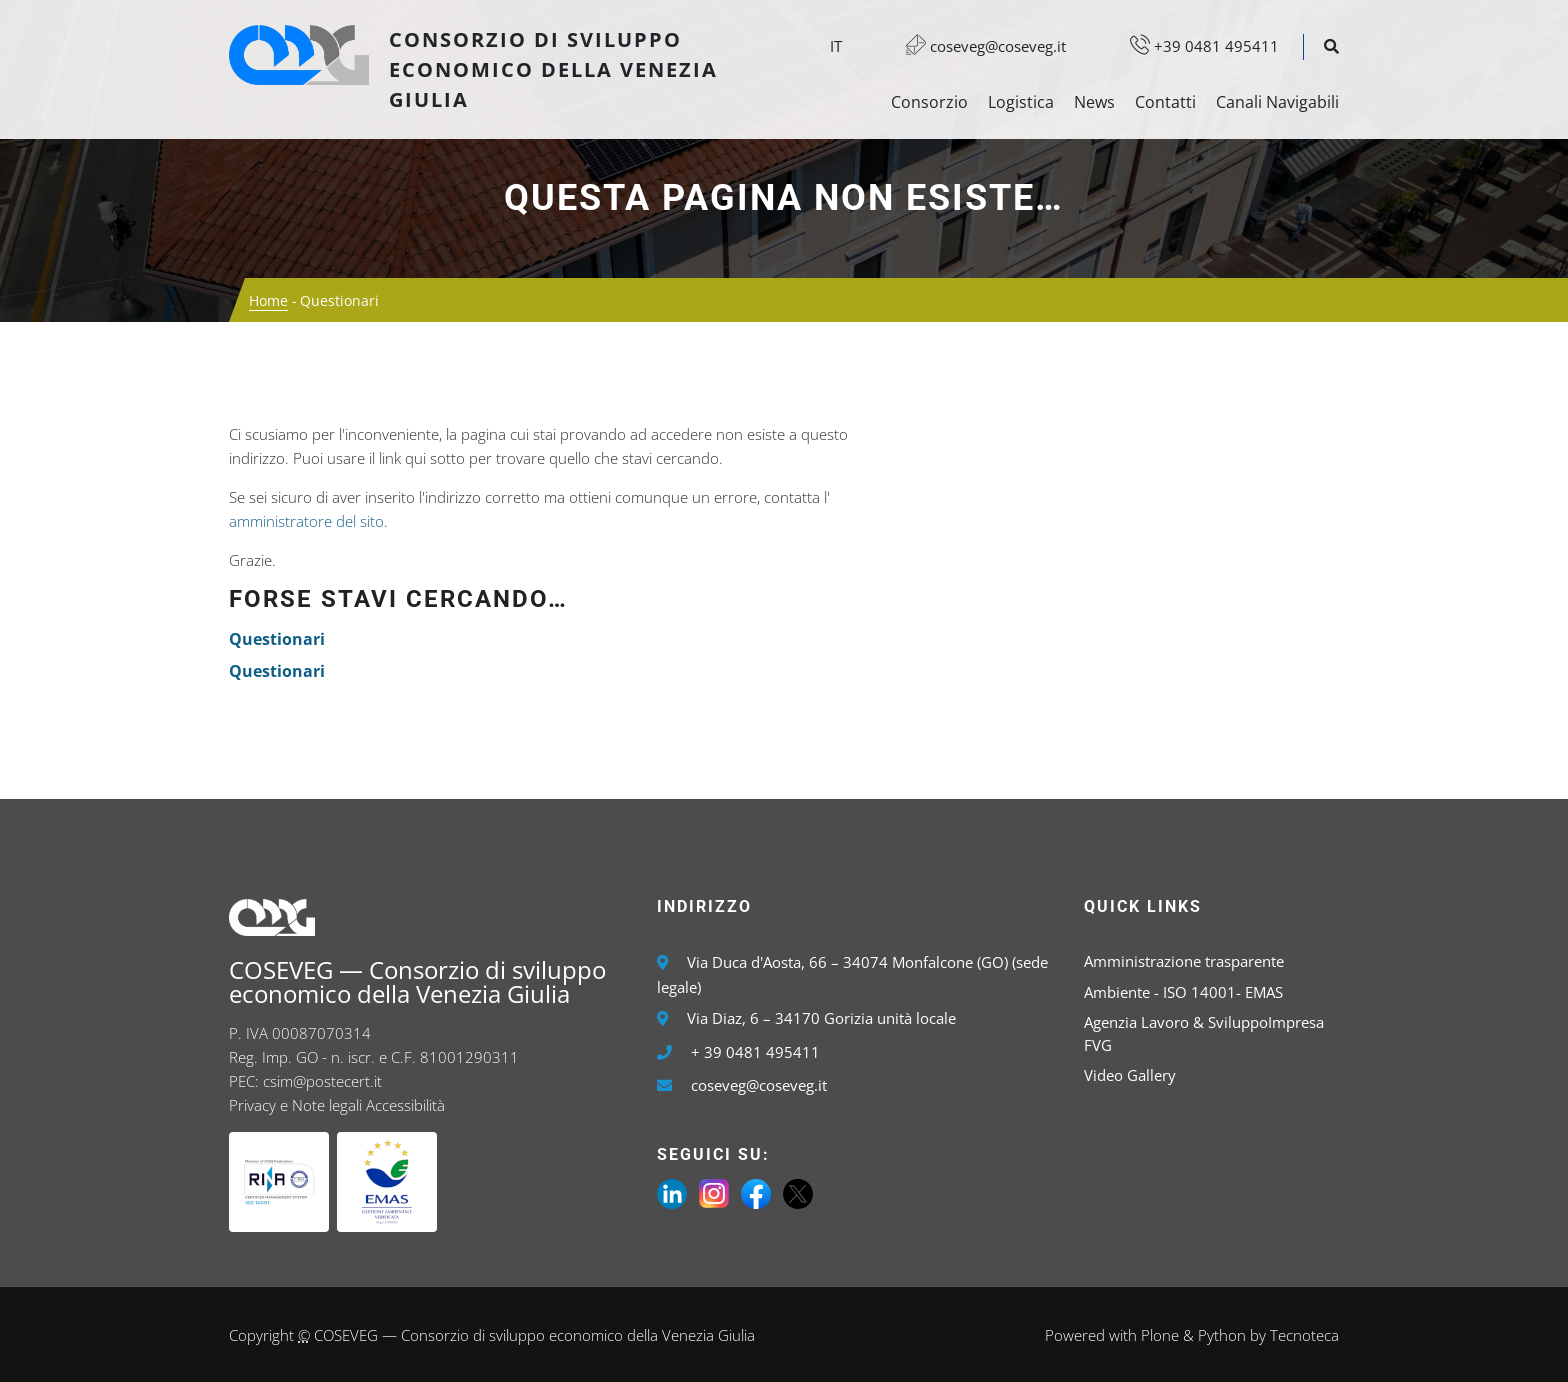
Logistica (1021, 102)
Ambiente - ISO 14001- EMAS (1183, 992)
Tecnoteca (1304, 1335)
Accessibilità (405, 1105)
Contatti (1165, 102)
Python (1222, 1335)
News (1094, 102)
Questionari (277, 639)
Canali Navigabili (1277, 102)
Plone (1160, 1335)
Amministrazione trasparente (1184, 961)
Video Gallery (1130, 1075)
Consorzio (929, 102)
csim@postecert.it (322, 1081)
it (836, 46)
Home (268, 300)
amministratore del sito (306, 521)
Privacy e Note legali (295, 1105)
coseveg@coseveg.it (976, 46)
